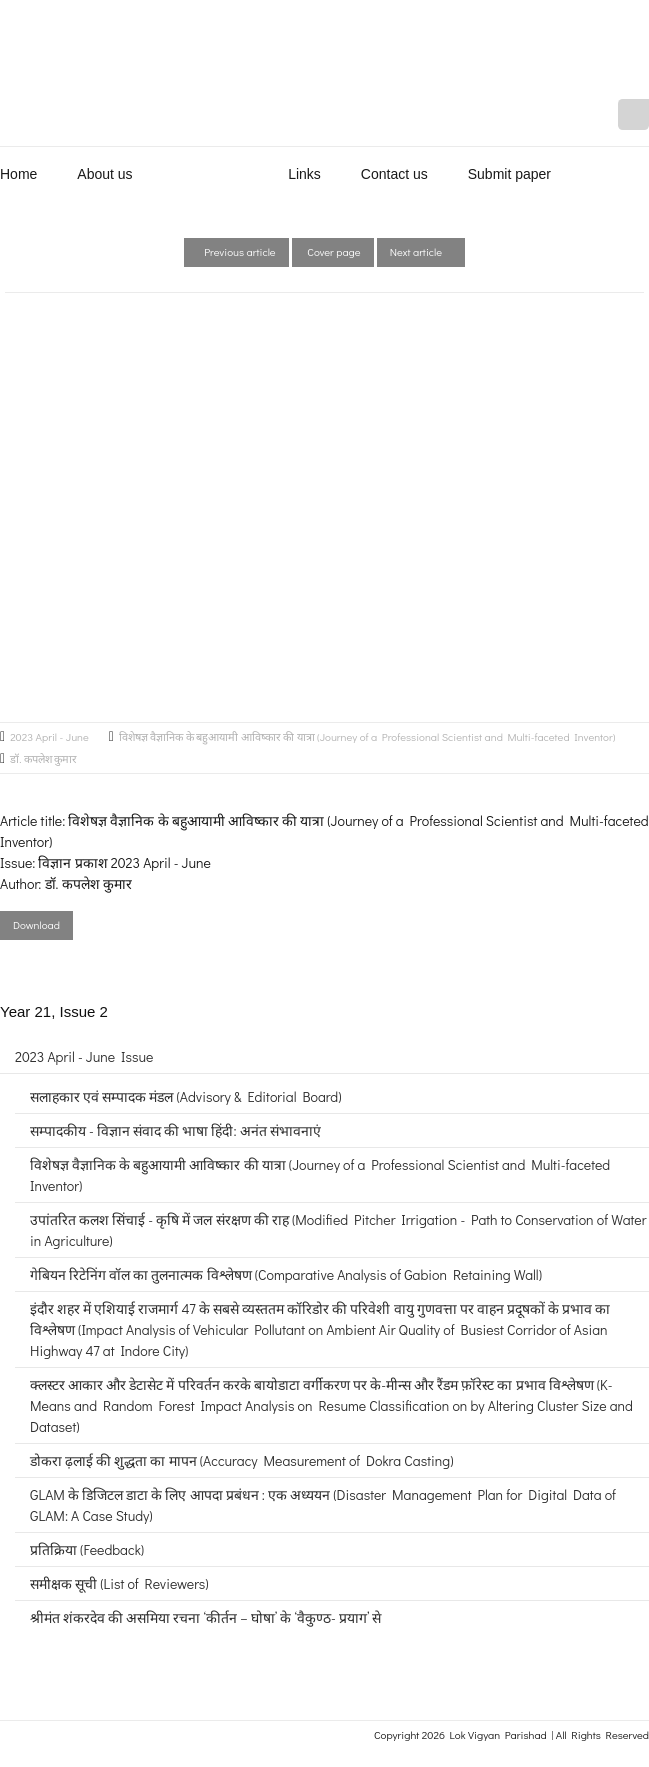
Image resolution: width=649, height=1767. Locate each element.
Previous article (236, 251)
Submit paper (509, 174)
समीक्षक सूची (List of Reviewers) (119, 1583)
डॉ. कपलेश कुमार (43, 758)
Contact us (394, 174)
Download (36, 924)
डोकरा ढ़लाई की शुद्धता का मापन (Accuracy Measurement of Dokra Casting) (241, 1460)
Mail (633, 114)
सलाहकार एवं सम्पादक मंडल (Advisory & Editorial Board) (186, 1096)
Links (304, 174)
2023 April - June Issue (84, 1056)
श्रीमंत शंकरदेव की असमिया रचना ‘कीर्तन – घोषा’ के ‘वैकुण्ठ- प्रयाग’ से (205, 1617)
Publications (211, 174)
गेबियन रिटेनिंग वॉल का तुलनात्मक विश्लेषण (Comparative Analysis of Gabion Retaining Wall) (286, 1274)
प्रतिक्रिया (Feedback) (87, 1549)
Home (18, 174)
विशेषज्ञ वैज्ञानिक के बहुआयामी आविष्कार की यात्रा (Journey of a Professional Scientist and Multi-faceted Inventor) (367, 736)
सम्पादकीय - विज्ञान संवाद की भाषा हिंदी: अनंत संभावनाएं (175, 1130)
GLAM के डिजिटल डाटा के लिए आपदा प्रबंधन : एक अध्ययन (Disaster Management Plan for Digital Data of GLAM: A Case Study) (323, 1505)
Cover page (333, 251)
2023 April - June (49, 736)
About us (104, 174)
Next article (421, 251)
